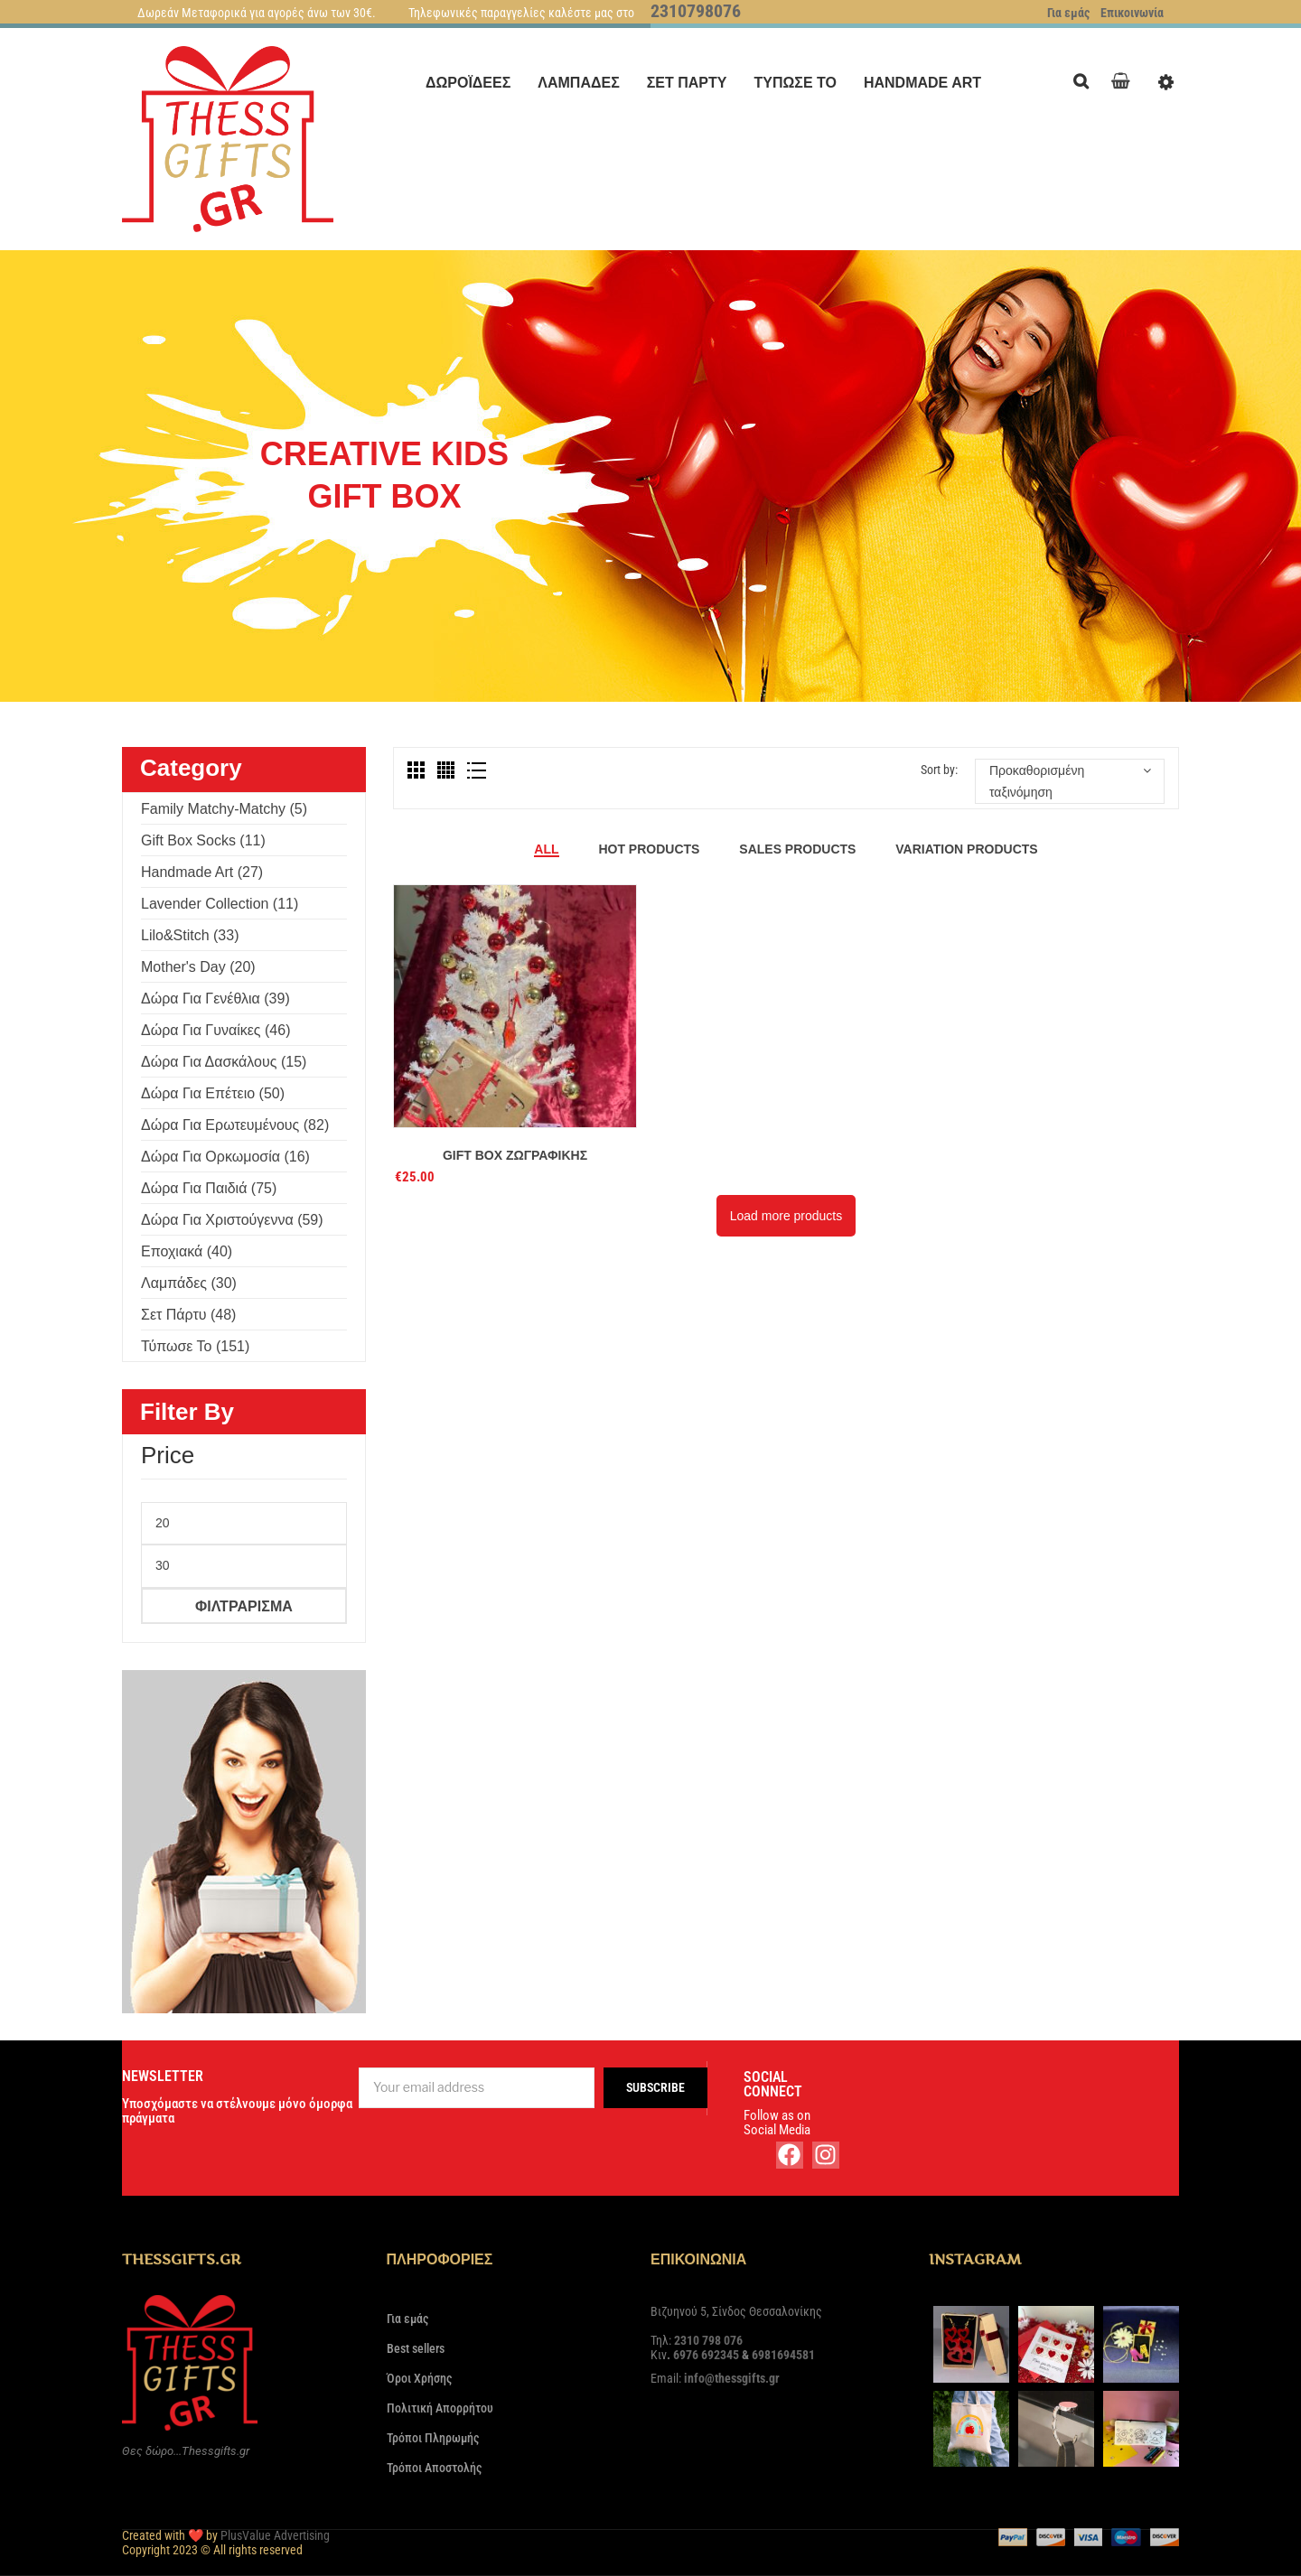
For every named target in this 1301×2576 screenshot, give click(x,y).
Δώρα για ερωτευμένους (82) (235, 1125)
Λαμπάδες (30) (189, 1283)
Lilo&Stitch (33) (190, 935)
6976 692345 (706, 2354)
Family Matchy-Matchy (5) (224, 809)
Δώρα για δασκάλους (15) (223, 1061)
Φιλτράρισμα (244, 1606)
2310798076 (695, 11)
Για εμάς (1068, 12)
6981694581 (783, 2354)
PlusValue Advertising (275, 2535)
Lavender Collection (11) (219, 903)
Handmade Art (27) (202, 872)
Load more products (786, 1216)
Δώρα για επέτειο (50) (213, 1093)
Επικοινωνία (1132, 12)
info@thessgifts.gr (732, 2378)
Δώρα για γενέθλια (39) (215, 998)
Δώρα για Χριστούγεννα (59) (232, 1219)
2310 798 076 (708, 2340)
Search (1085, 79)
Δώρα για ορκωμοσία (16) (225, 1156)
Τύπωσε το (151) (195, 1346)
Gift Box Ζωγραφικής (515, 1155)
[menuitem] (468, 82)
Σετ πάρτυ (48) (188, 1314)
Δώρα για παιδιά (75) (208, 1188)
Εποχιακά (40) (186, 1251)
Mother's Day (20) (198, 967)
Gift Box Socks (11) (203, 840)
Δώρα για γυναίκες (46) (215, 1030)
